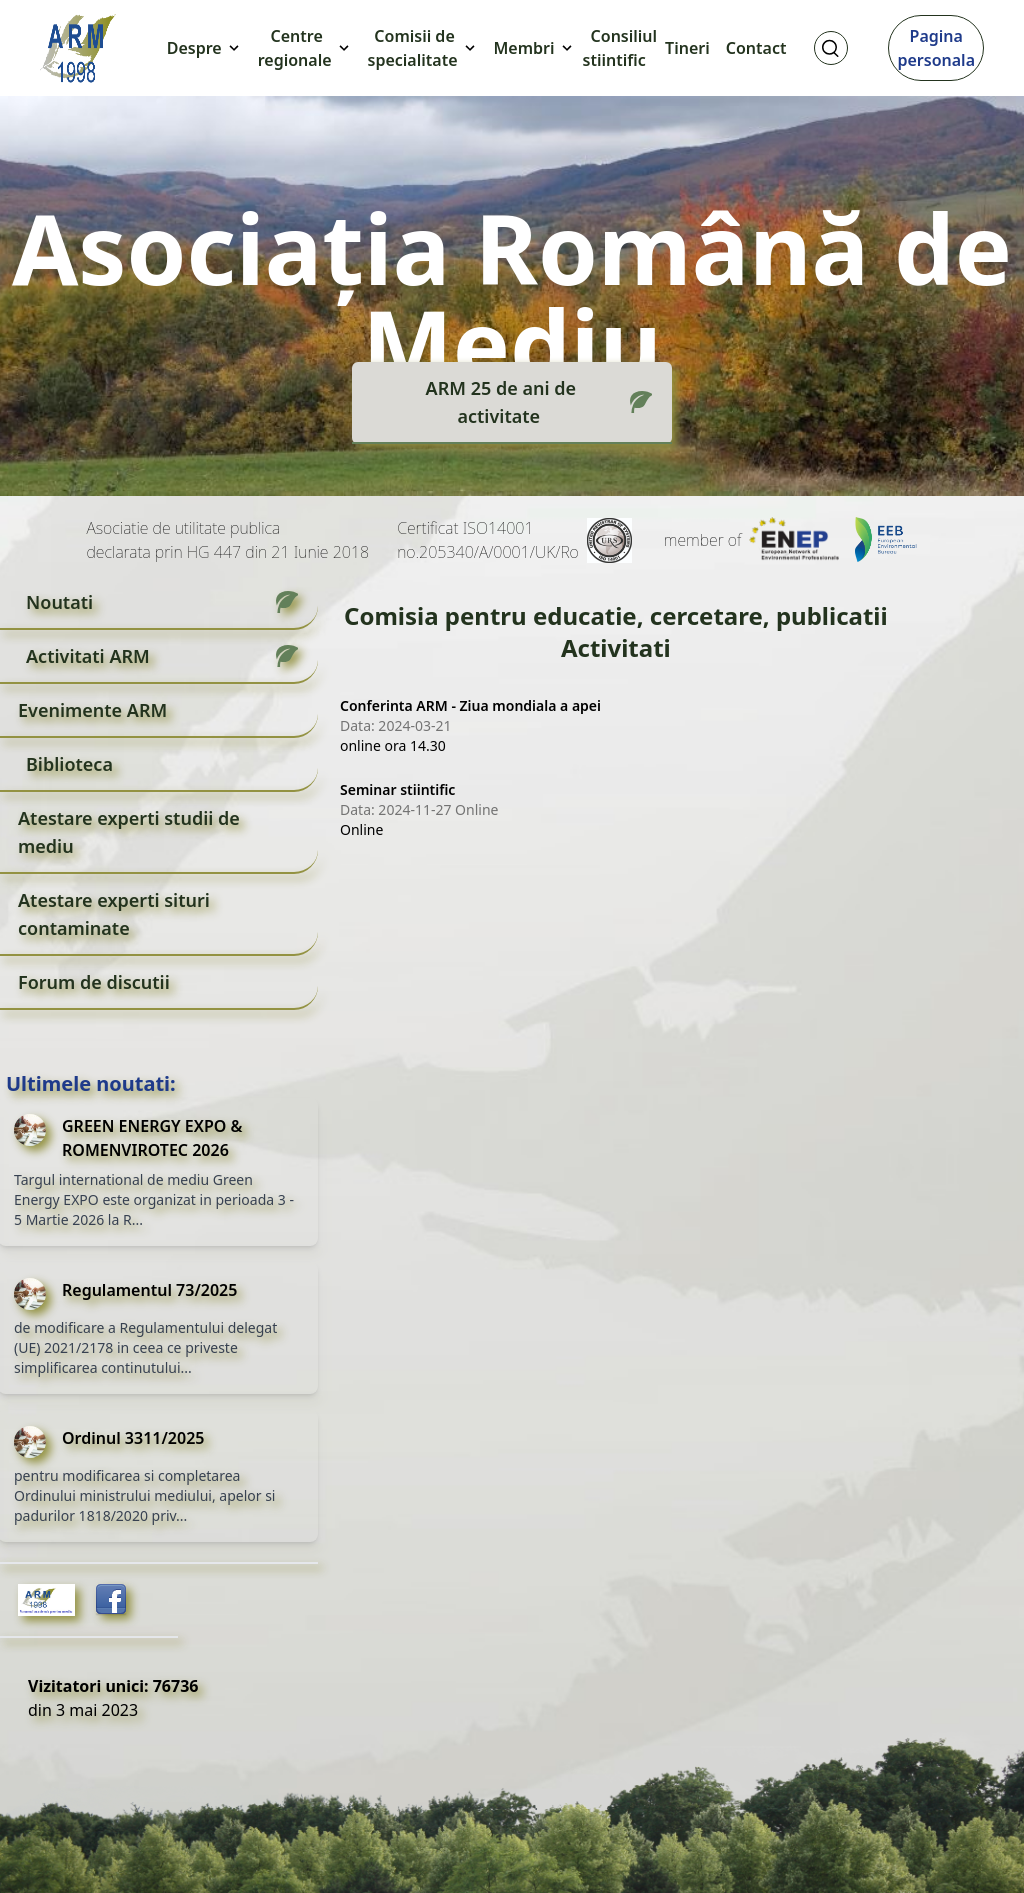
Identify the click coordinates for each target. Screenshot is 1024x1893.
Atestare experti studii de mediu (129, 832)
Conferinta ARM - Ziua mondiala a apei (470, 705)
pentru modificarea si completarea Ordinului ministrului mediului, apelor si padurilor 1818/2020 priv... (144, 1495)
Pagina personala (936, 48)
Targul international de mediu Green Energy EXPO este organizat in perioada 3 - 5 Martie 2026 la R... (154, 1199)
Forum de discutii (94, 982)
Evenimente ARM (92, 710)
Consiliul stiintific (620, 48)
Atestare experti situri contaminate (114, 914)
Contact (756, 48)
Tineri (687, 48)
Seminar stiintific (397, 789)
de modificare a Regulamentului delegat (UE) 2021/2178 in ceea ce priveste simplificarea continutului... (145, 1347)
